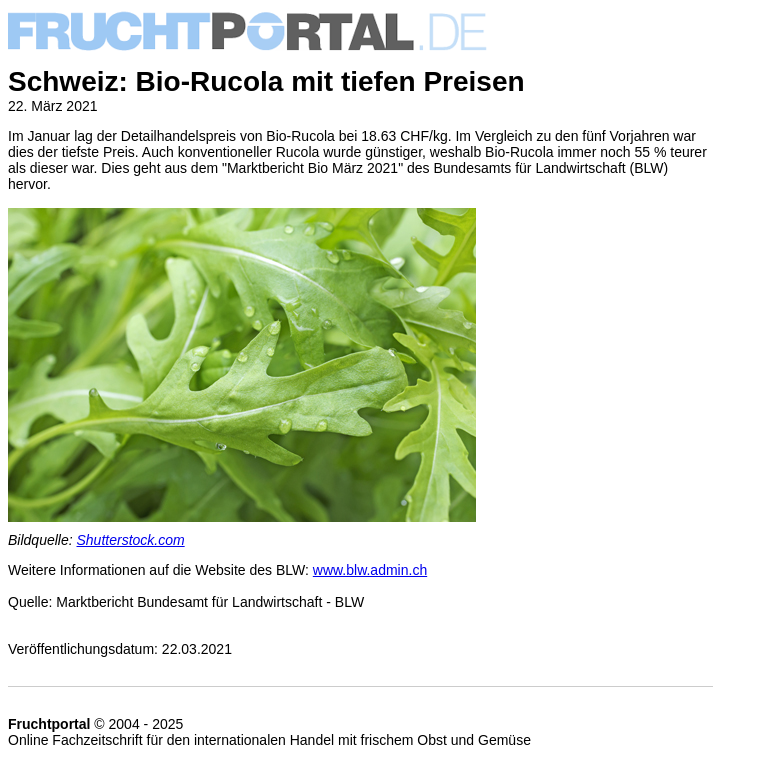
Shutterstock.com (131, 540)
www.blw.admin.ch (370, 570)
